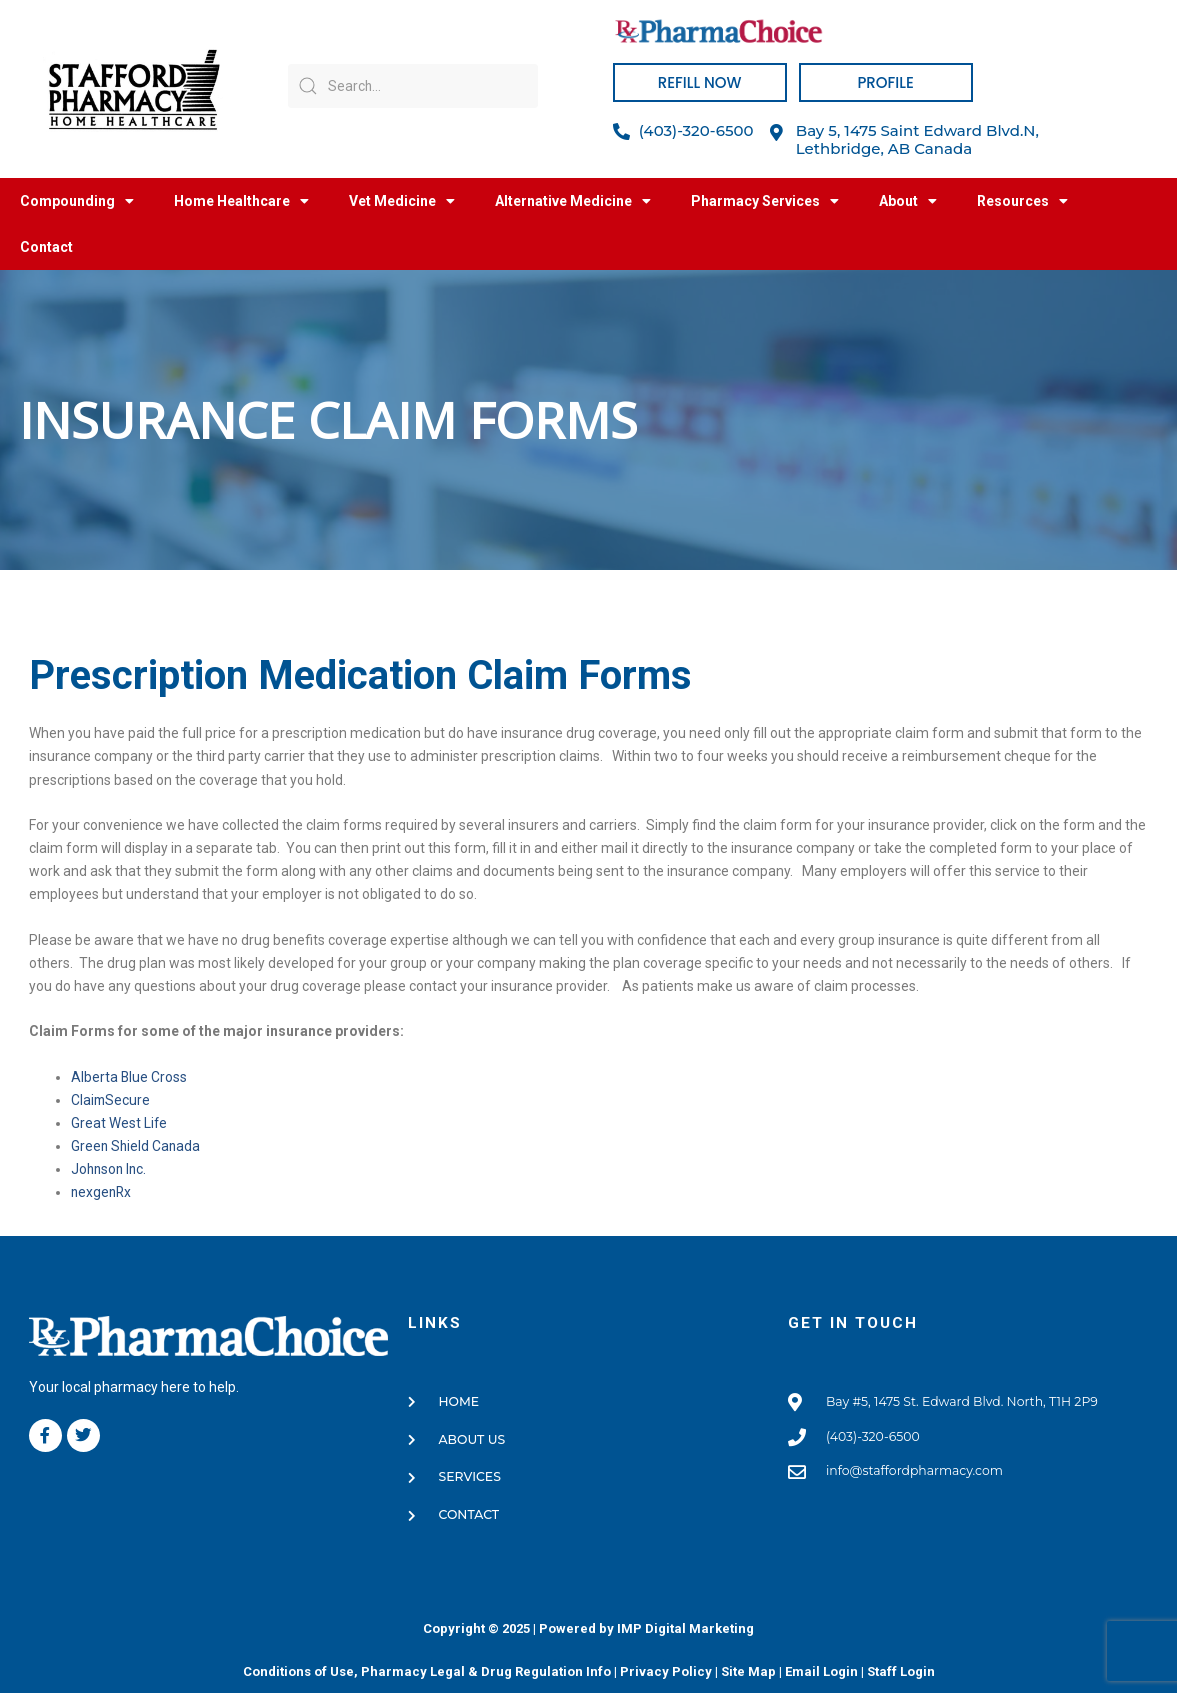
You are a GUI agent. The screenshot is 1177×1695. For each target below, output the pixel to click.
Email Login (821, 1672)
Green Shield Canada (137, 1146)
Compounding (77, 201)
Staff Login (901, 1672)
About (908, 201)
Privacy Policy (666, 1672)
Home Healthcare (241, 201)
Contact (46, 247)
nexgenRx (102, 1192)
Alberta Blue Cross (129, 1077)
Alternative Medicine (573, 201)
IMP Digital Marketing (685, 1629)
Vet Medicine (402, 201)
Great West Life (119, 1123)
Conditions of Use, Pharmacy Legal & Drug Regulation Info (427, 1672)
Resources (1022, 201)
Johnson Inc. (110, 1169)
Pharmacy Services (765, 201)
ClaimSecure (111, 1100)
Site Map (748, 1672)
